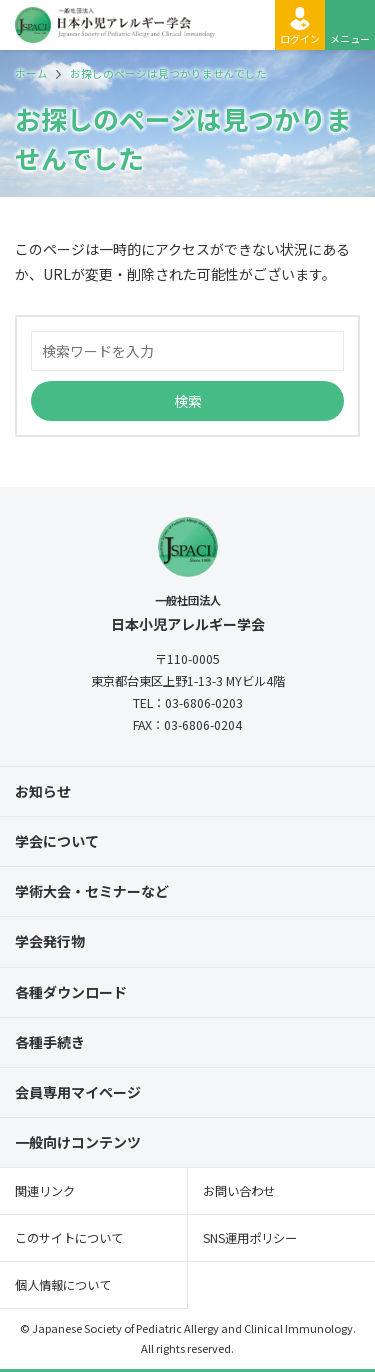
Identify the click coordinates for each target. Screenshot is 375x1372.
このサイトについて (69, 1238)
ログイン (300, 38)
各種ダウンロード (71, 992)
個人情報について (63, 1285)
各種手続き (50, 1042)
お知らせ (43, 791)
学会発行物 (50, 941)
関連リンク (45, 1191)
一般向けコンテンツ (78, 1142)
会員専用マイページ (78, 1092)
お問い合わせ (239, 1191)
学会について (57, 841)
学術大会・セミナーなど (92, 891)
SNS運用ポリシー (250, 1238)
